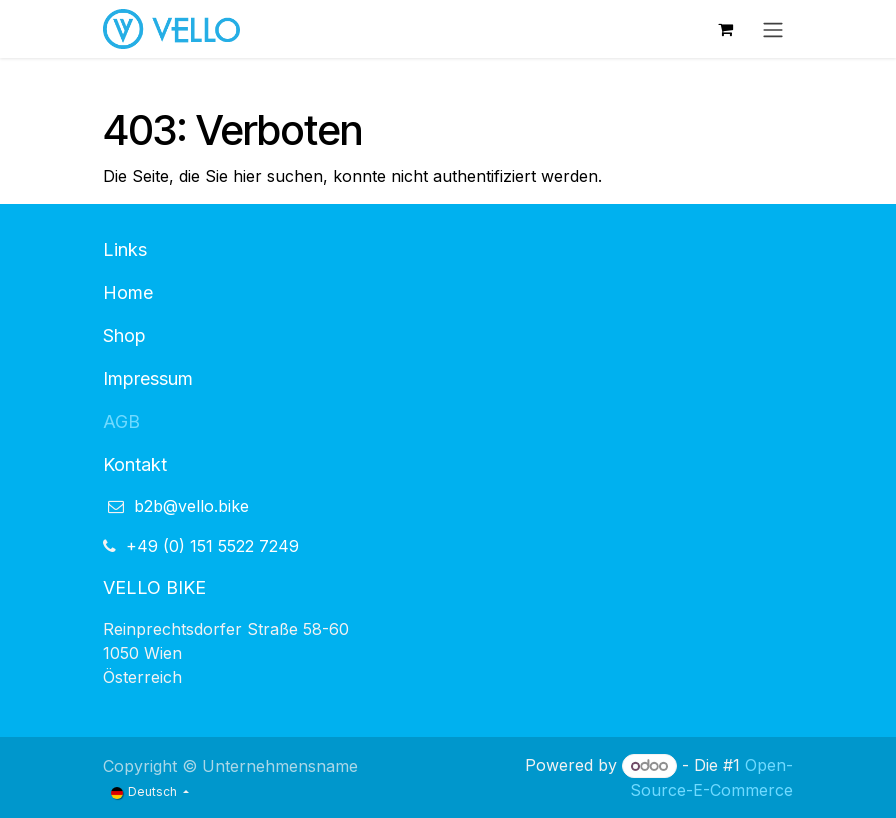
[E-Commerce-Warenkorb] (725, 29)
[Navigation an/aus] (773, 29)
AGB (121, 421)
